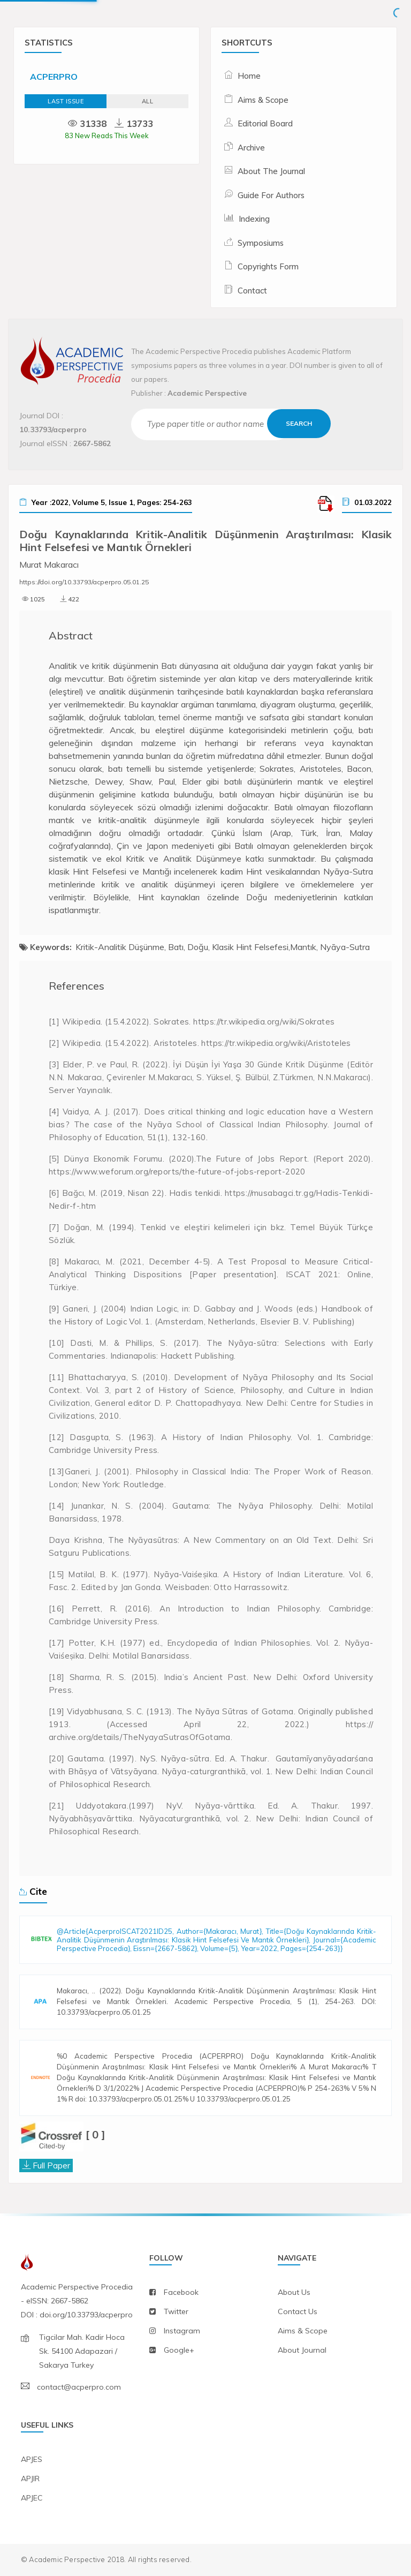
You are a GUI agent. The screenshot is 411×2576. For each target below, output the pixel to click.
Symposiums (261, 243)
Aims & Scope (263, 100)
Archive (251, 147)
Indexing (254, 219)
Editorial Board (265, 123)
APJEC (32, 2498)
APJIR (30, 2478)
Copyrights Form (268, 266)
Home (249, 76)
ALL (148, 101)
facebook (181, 2292)
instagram (182, 2331)
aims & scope (303, 2331)
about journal (302, 2350)
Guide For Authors (271, 195)
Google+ (179, 2350)
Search (299, 423)
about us (294, 2292)
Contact (252, 290)
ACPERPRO (54, 76)
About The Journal (271, 171)
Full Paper (51, 2165)
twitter (176, 2311)
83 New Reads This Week (107, 135)
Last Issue (65, 101)
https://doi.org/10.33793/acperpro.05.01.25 (84, 582)
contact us (297, 2311)
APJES (31, 2459)
